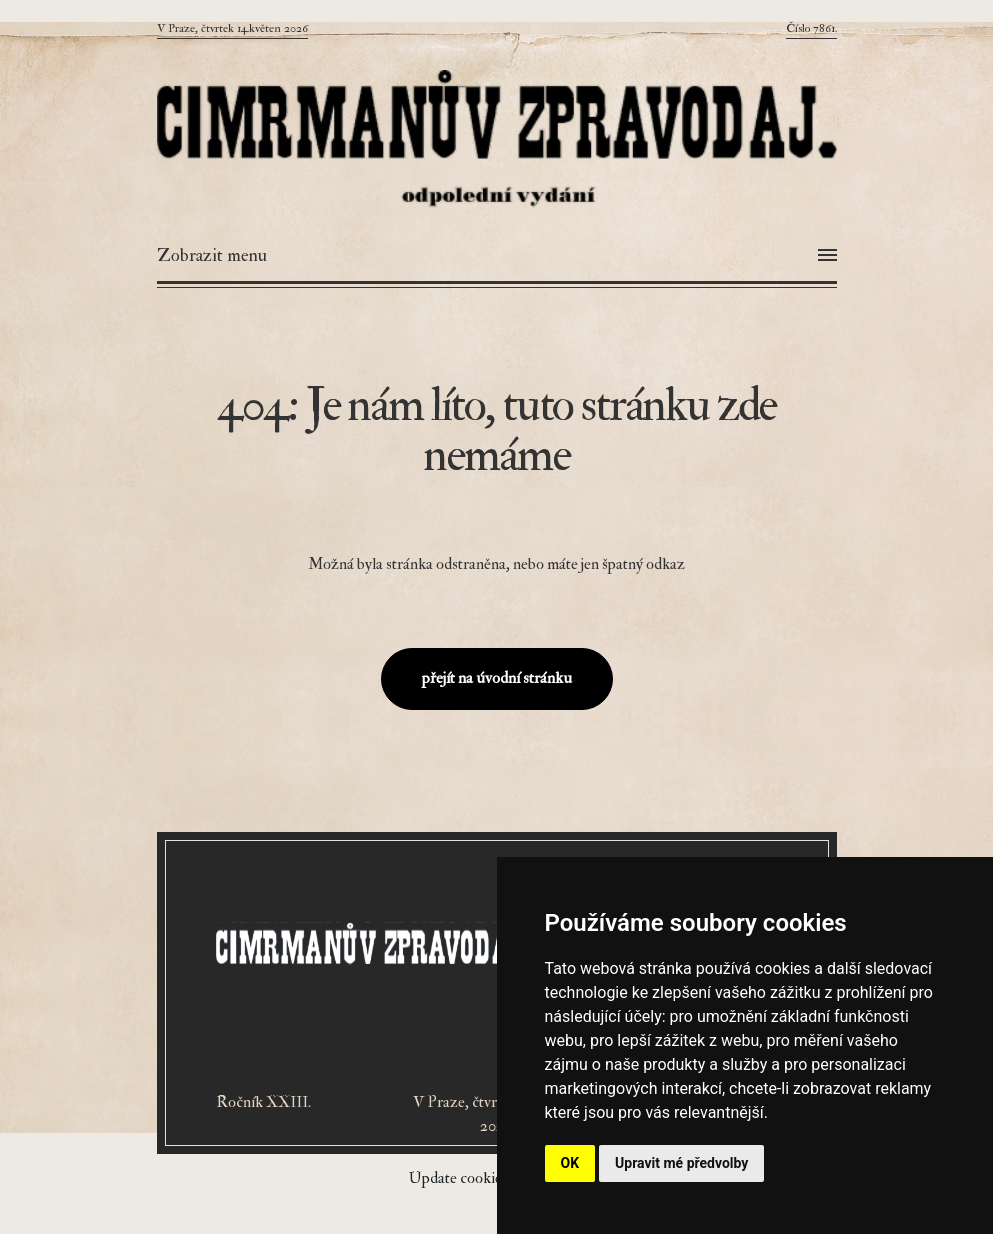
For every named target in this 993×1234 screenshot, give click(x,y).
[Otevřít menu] (497, 256)
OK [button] (570, 1163)
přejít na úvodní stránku (497, 678)
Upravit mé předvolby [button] (681, 1163)
